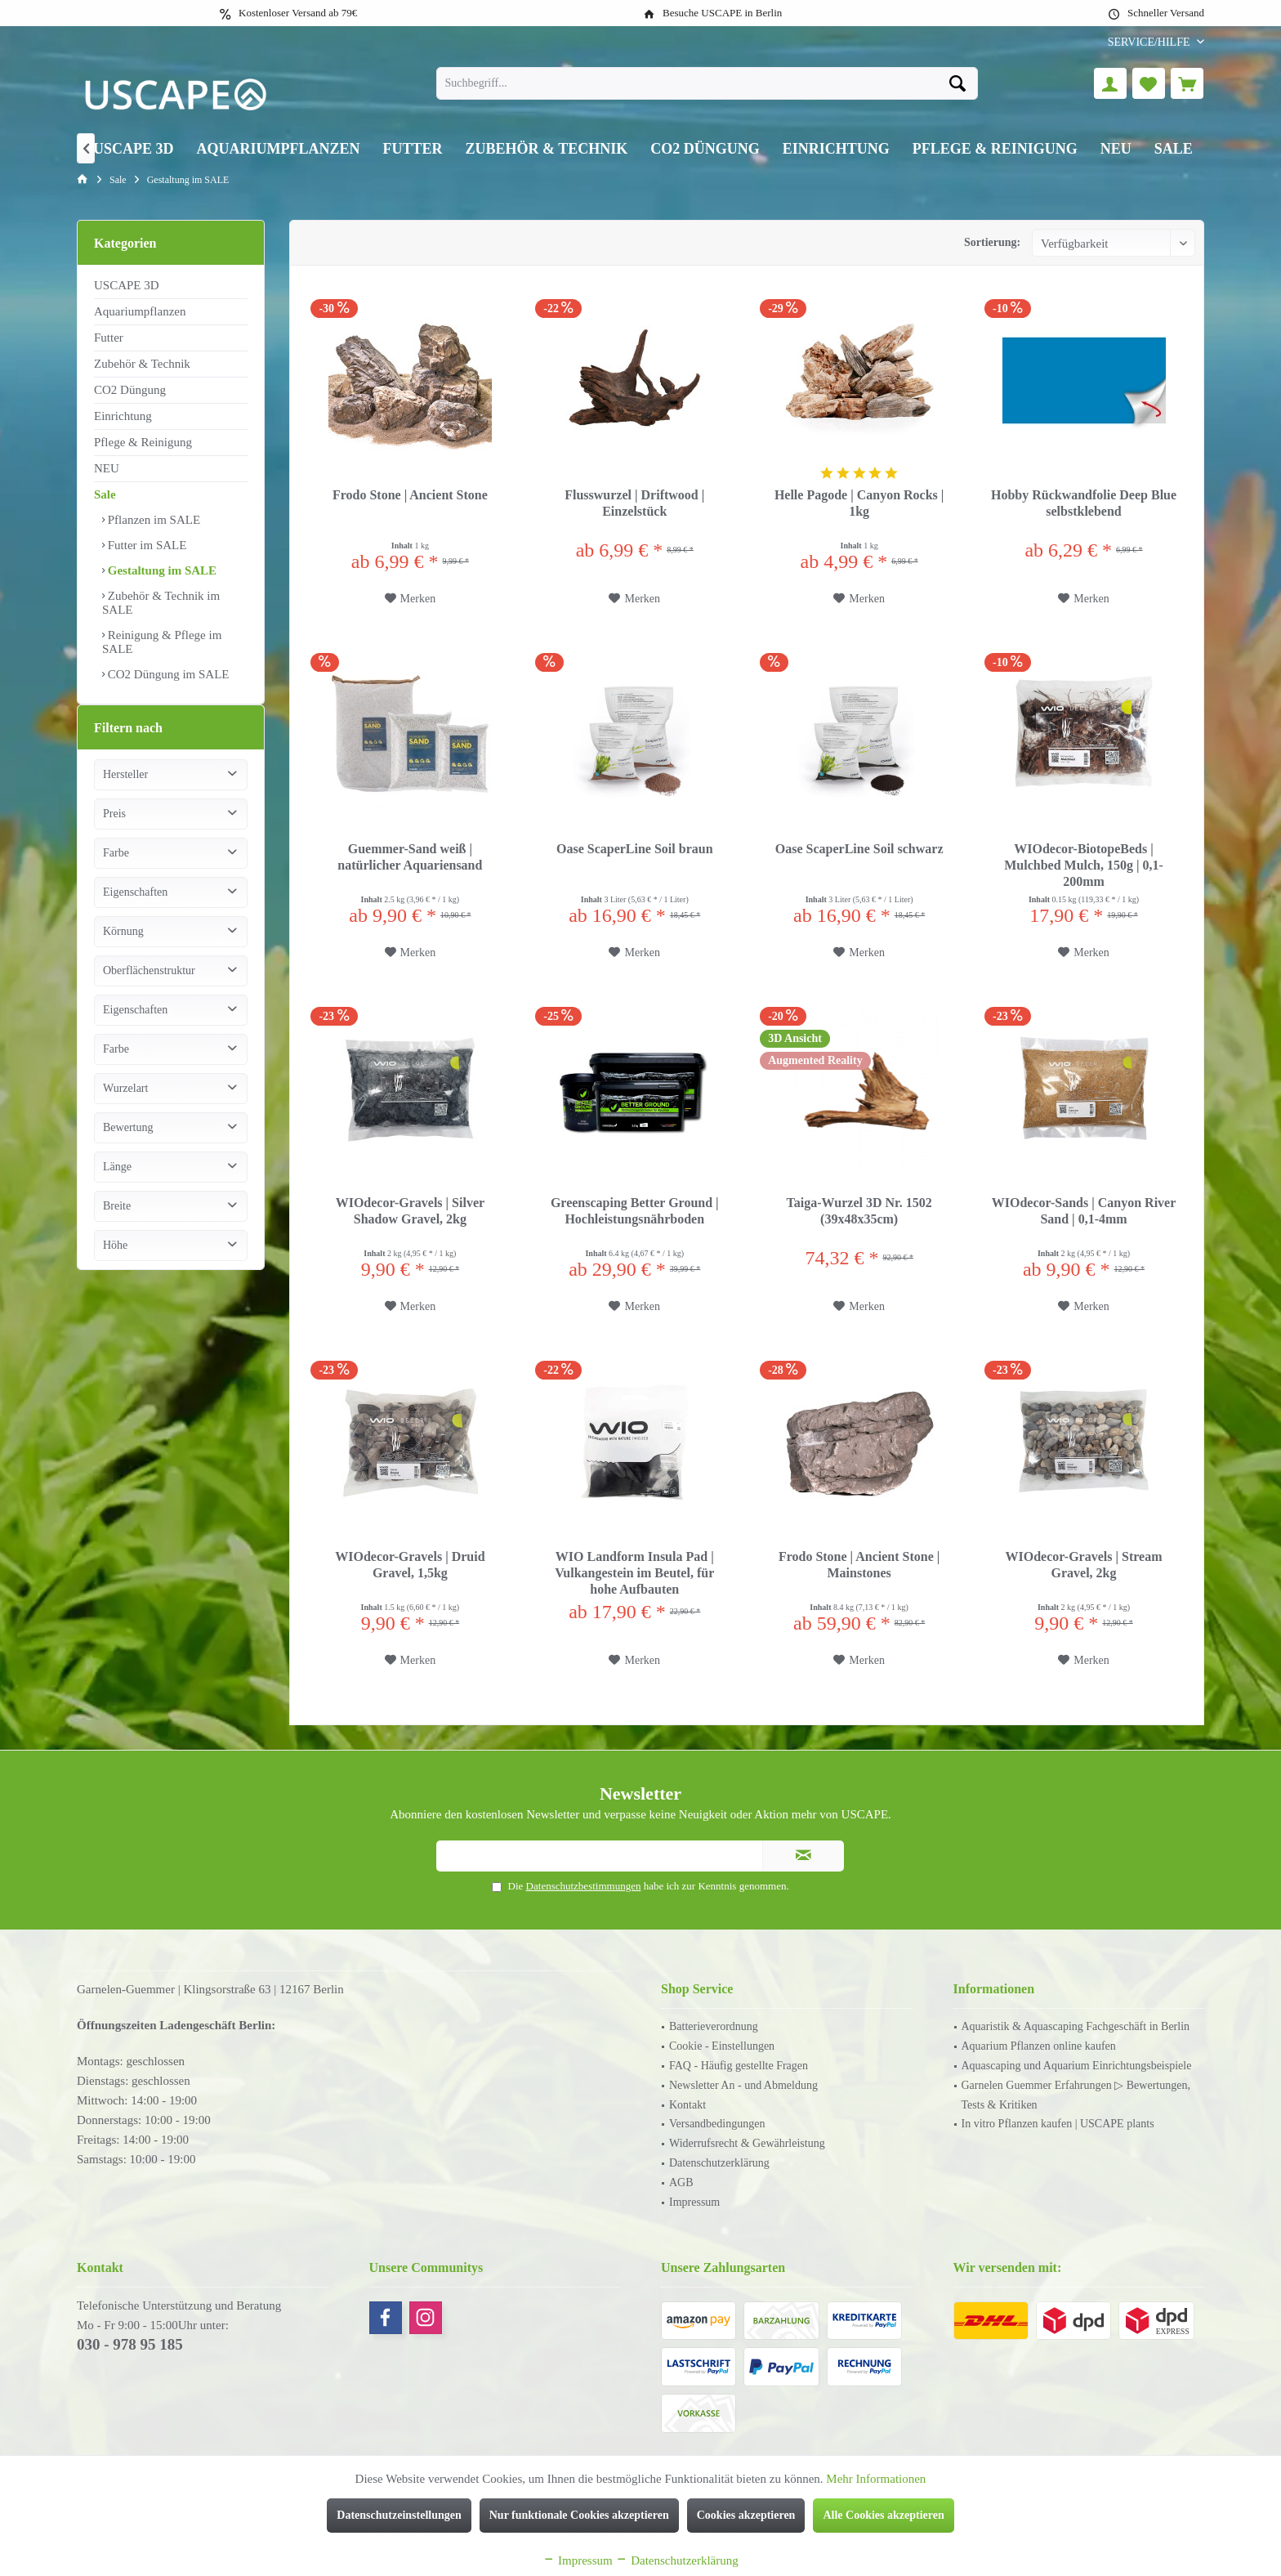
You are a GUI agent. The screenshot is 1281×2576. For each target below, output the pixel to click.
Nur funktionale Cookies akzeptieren (579, 2515)
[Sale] (1173, 149)
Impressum (694, 2202)
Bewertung (128, 1144)
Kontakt (687, 2105)
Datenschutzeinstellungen (399, 2515)
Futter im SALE (145, 545)
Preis (114, 830)
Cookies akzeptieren (746, 2515)
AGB (681, 2182)
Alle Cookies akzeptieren (883, 2515)
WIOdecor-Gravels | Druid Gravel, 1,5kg (409, 1565)
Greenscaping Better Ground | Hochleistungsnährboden (635, 1211)
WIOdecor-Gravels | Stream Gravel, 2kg (1084, 1565)
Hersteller (125, 791)
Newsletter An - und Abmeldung (743, 2085)
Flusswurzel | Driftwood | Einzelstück (634, 503)
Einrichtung (123, 416)
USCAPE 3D (126, 285)
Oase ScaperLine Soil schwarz (859, 849)
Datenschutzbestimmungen (583, 1886)
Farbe (116, 869)
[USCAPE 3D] (133, 149)
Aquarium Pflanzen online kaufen (1039, 2046)
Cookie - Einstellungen (721, 2046)
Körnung (123, 947)
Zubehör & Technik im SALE (161, 602)
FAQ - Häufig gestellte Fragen (738, 2065)
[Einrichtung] (836, 149)
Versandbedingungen (717, 2124)
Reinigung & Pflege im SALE (161, 641)
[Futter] (413, 149)
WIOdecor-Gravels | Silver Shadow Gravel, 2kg (410, 1211)
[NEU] (1116, 149)
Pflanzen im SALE (152, 519)
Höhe (115, 1261)
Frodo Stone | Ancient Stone (410, 495)
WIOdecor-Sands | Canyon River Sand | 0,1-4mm (1084, 1211)
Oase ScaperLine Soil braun (634, 849)
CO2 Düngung (130, 389)
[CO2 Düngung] (705, 149)
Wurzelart (125, 1104)
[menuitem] (1150, 42)
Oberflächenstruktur (149, 987)
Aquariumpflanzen (139, 311)
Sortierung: (992, 242)
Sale (105, 494)
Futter (108, 337)
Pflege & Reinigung (143, 442)
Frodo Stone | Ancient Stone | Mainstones (859, 1565)
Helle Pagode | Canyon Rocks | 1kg (859, 503)
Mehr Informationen (876, 2478)
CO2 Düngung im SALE (167, 674)
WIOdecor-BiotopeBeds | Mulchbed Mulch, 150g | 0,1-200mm (1083, 865)
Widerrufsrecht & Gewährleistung (747, 2143)
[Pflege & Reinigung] (995, 149)
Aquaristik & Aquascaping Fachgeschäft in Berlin (1076, 2026)
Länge (117, 1183)
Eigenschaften (135, 908)
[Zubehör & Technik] (547, 149)
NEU (106, 468)
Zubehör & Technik (142, 363)
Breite (117, 1222)
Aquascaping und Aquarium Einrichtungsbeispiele (1077, 2065)
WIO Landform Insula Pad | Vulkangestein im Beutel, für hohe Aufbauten (634, 1573)
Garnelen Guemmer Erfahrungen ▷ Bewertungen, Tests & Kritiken (1076, 2095)
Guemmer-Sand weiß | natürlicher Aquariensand (409, 857)
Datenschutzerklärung (719, 2163)
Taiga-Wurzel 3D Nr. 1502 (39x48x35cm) (859, 1211)
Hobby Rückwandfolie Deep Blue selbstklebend (1083, 503)
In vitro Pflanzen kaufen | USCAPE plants (1058, 2124)
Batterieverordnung (713, 2026)
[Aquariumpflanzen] (278, 149)
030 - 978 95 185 (130, 2344)
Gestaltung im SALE (160, 570)
